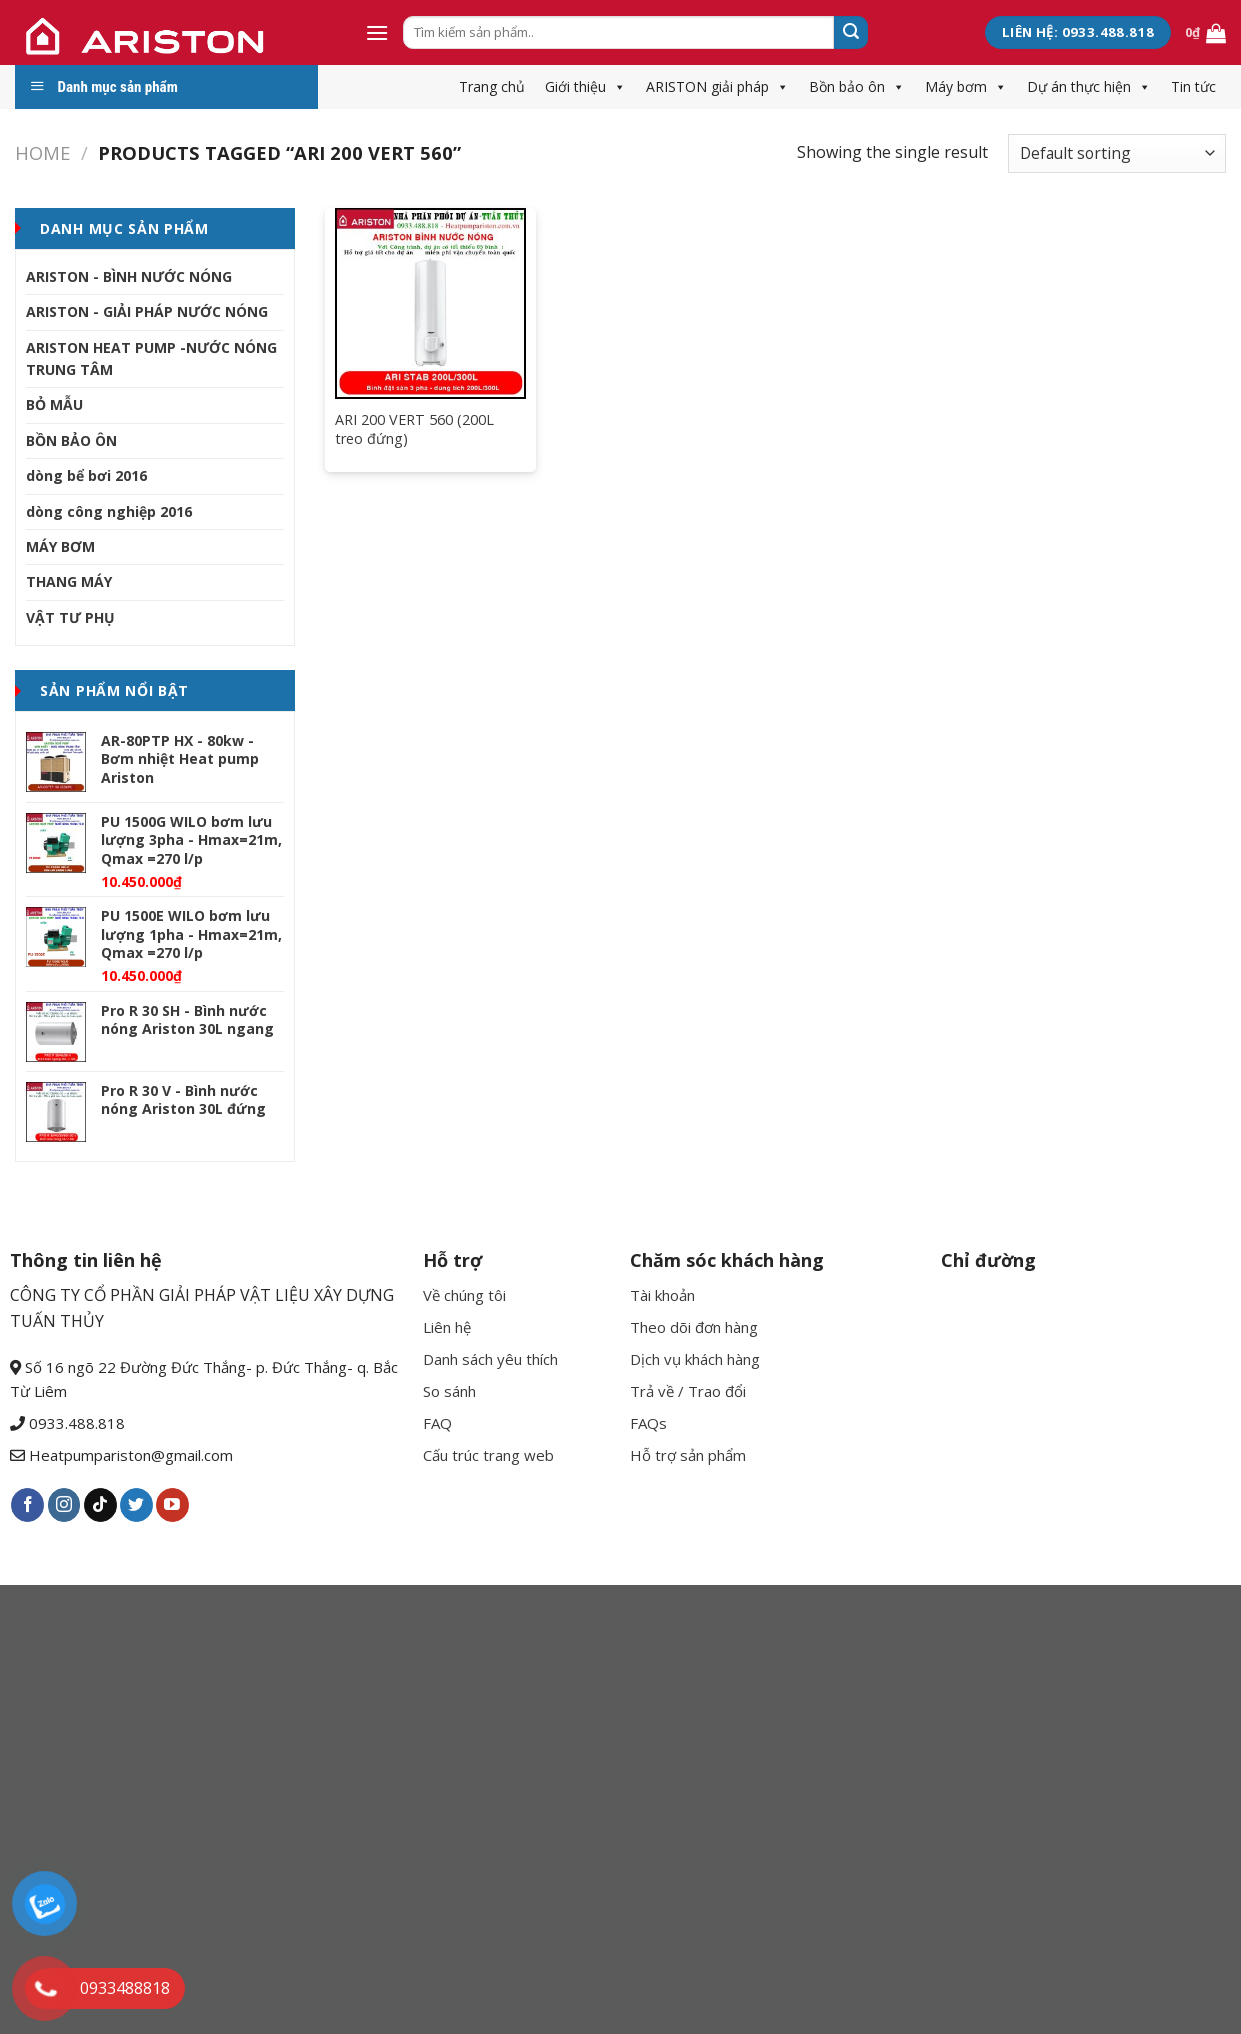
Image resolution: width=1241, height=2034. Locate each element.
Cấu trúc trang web (488, 1455)
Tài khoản (662, 1295)
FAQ (437, 1423)
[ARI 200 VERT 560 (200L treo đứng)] (430, 303)
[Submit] (851, 33)
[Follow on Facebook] (27, 1505)
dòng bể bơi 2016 (86, 475)
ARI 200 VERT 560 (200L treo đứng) (414, 429)
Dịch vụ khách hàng (695, 1359)
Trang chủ (492, 86)
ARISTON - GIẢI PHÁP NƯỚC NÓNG (147, 311)
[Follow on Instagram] (64, 1505)
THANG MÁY (69, 581)
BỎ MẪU (54, 404)
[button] (616, 86)
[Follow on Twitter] (136, 1505)
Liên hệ (447, 1327)
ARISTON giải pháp (717, 86)
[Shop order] (1117, 153)
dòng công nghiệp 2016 (109, 511)
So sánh (449, 1391)
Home (42, 152)
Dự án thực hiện (1089, 86)
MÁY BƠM (60, 546)
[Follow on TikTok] (100, 1505)
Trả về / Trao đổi (688, 1391)
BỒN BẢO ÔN (71, 440)
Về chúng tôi (464, 1295)
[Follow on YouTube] (172, 1505)
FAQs (648, 1423)
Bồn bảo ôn (857, 86)
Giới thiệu (585, 86)
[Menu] (377, 32)
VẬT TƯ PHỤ (70, 617)
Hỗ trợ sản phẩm (688, 1455)
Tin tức (1193, 86)
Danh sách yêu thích (490, 1359)
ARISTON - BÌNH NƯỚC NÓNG (129, 276)
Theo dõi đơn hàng (694, 1327)
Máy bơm (966, 86)
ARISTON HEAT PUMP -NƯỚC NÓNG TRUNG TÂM (151, 358)
